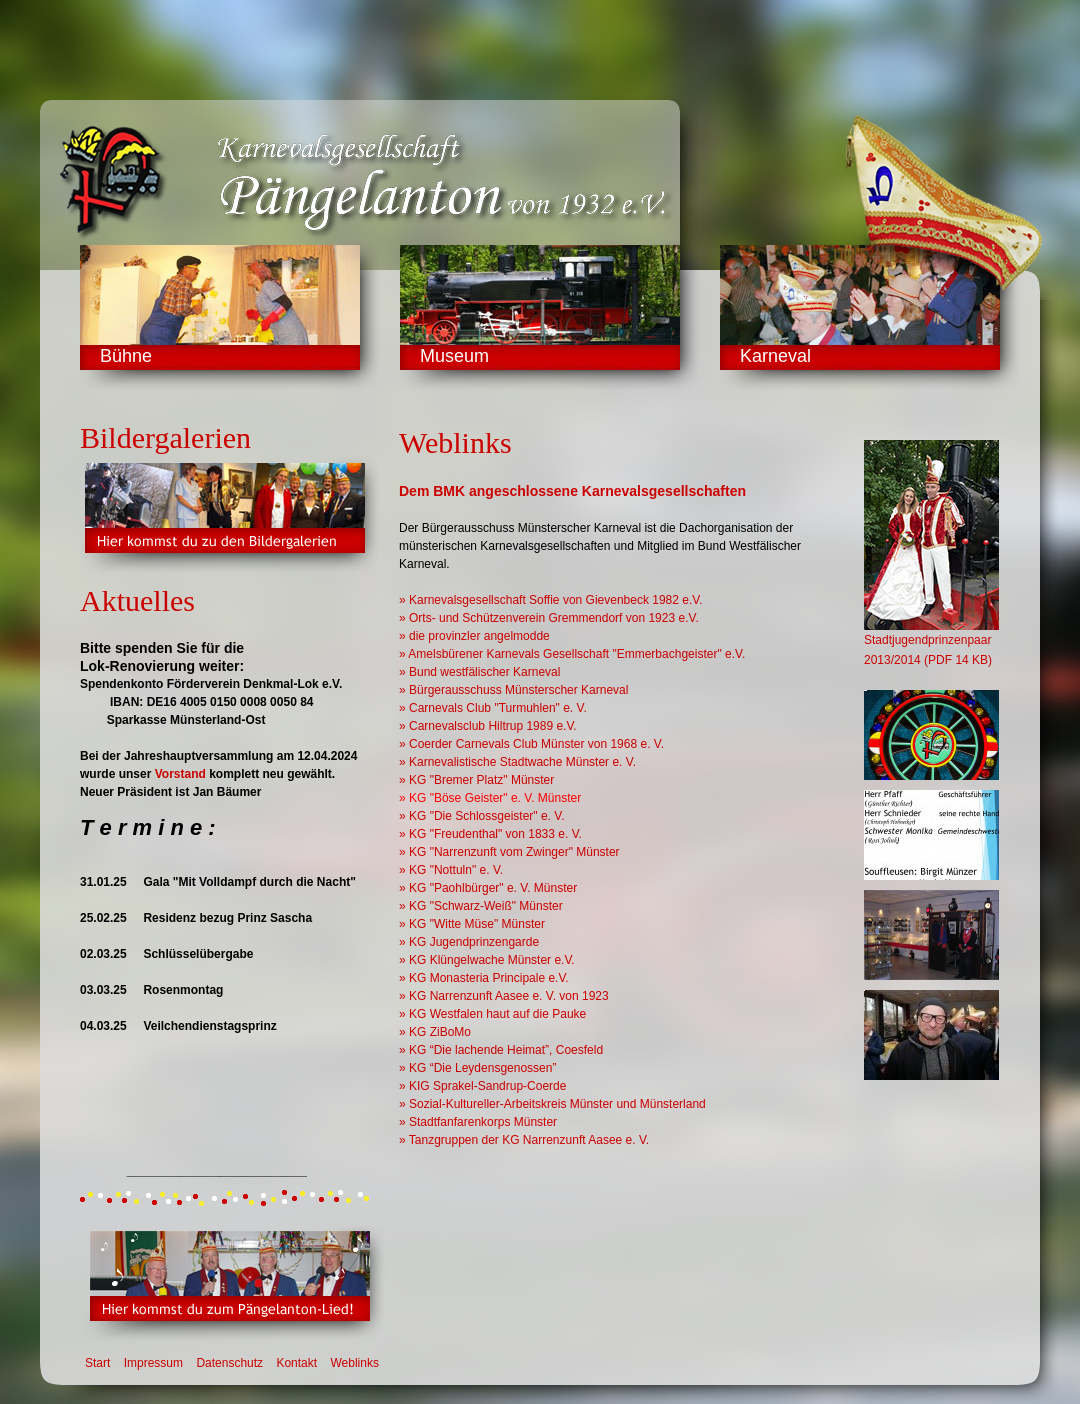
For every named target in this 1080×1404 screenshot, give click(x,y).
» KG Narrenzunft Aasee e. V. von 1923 (504, 996)
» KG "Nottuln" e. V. (451, 870)
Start (97, 1363)
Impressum (153, 1363)
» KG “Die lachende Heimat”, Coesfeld (501, 1050)
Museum (454, 356)
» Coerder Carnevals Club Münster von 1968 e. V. (531, 744)
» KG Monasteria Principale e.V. (484, 978)
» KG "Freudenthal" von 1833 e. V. (490, 834)
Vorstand (180, 774)
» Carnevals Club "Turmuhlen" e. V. (493, 708)
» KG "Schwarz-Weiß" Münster (481, 906)
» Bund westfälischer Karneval (479, 672)
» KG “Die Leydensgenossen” (477, 1068)
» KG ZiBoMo (435, 1032)
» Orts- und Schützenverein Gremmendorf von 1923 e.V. (549, 618)
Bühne (126, 356)
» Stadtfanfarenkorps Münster (478, 1122)
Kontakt (296, 1363)
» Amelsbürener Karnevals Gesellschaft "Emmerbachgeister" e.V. (572, 654)
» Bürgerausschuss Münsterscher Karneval (513, 690)
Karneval (775, 356)
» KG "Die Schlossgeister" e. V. (482, 816)
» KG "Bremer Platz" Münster (476, 780)
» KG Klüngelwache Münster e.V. (487, 960)
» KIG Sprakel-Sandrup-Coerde (482, 1086)
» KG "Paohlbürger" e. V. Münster (488, 888)
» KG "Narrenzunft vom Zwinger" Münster (509, 852)
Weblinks (354, 1363)
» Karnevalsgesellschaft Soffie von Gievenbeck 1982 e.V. (551, 600)
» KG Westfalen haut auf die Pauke (492, 1014)
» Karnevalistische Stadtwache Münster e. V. (517, 762)
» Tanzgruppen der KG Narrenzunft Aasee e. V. (524, 1140)
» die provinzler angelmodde (474, 636)
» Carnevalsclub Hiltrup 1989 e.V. (488, 726)
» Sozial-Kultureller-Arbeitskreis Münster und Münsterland (552, 1104)
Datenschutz (229, 1363)
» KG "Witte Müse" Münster (472, 924)
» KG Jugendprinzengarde (469, 942)
